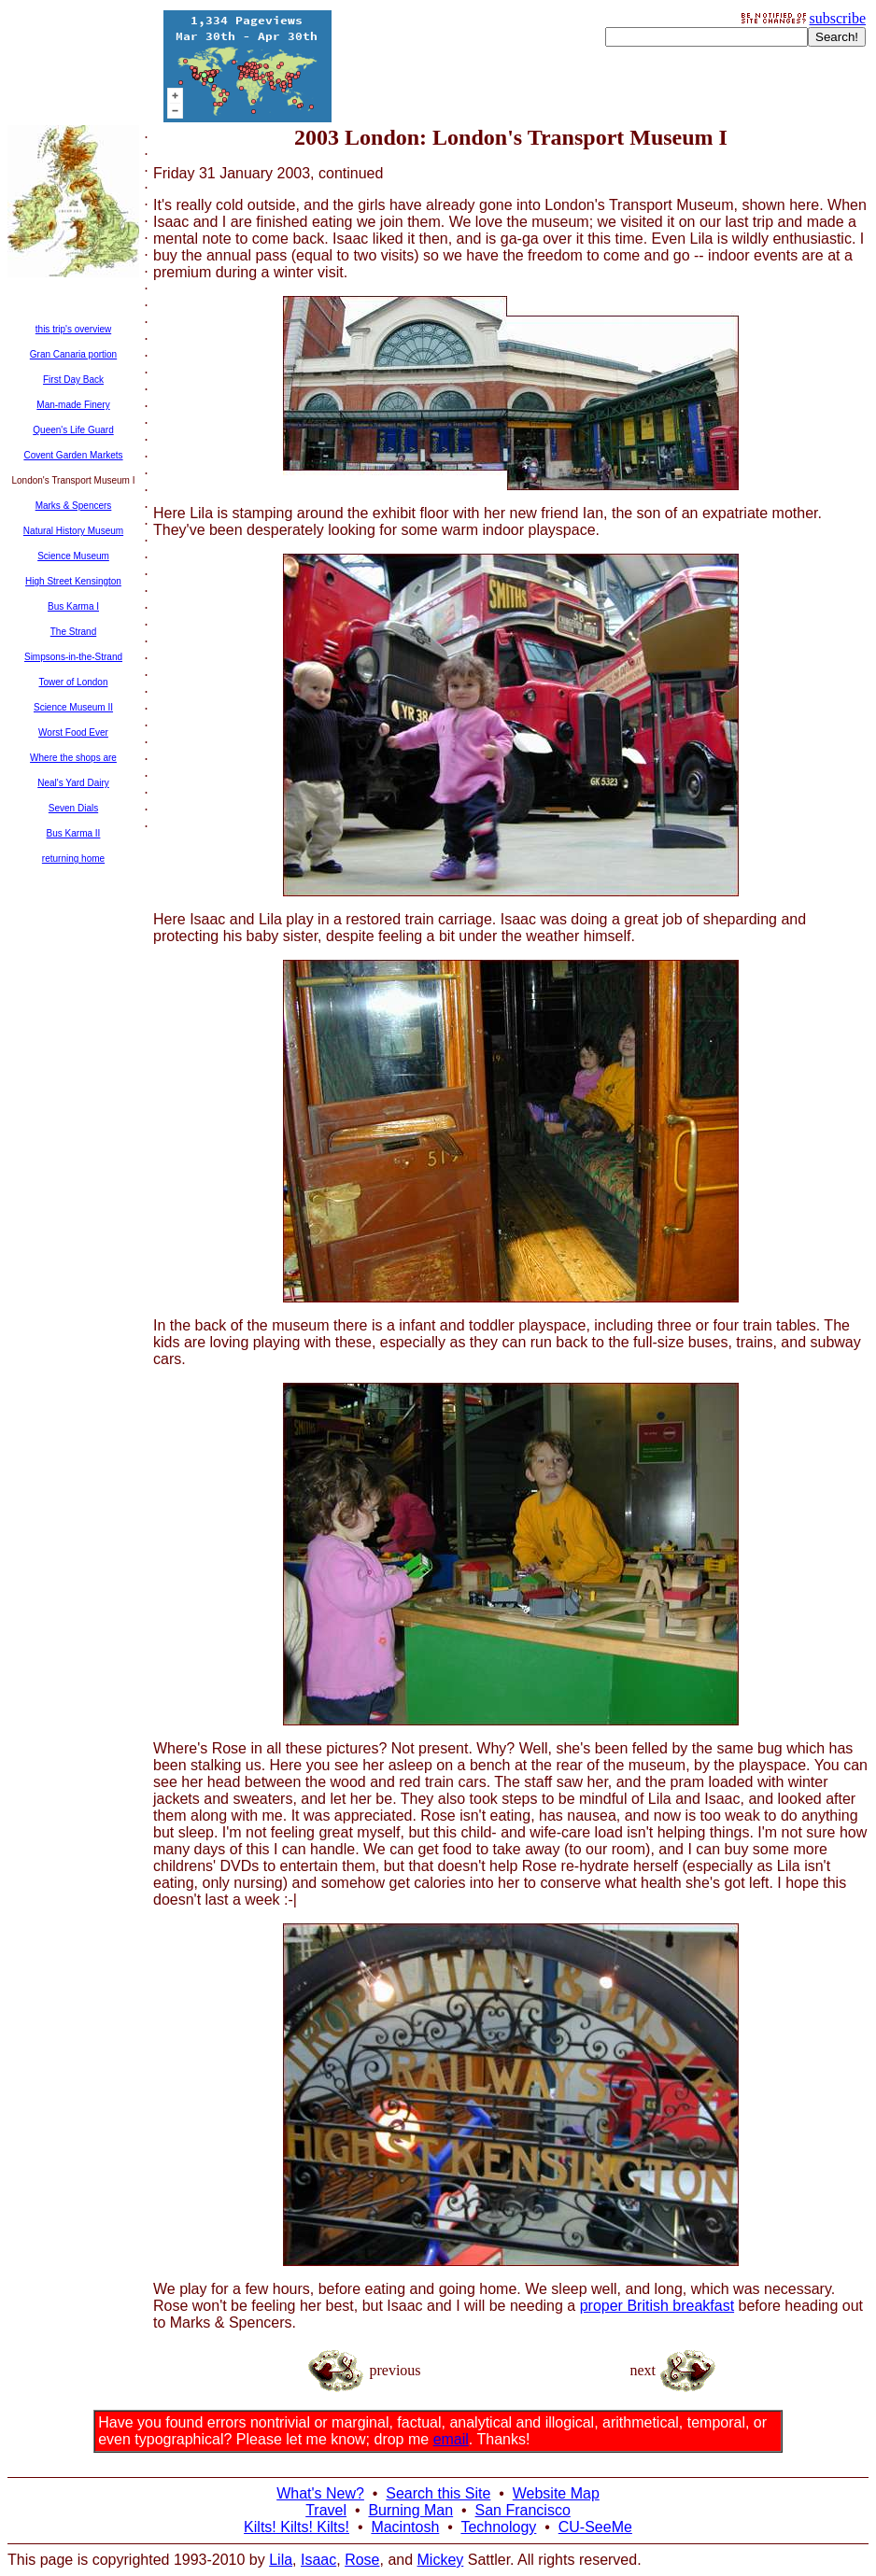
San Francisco (523, 2510)
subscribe (838, 18)
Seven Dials (73, 808)
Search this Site (438, 2493)
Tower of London (73, 682)
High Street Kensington (73, 581)
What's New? (320, 2493)
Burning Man (410, 2510)
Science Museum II (73, 707)
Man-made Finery (72, 405)
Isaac (318, 2560)
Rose (362, 2560)
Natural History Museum (73, 531)
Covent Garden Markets (72, 455)
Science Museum (73, 556)
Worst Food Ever (73, 732)
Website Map (556, 2493)
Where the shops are (73, 758)
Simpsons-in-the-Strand (73, 657)
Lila (280, 2560)
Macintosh (405, 2527)
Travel (325, 2510)
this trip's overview (73, 329)
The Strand (73, 631)
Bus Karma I (73, 606)
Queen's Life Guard (73, 430)
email (451, 2439)
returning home (73, 858)
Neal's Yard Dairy (73, 783)
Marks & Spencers (73, 505)
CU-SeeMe (595, 2527)
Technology (498, 2527)
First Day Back (73, 379)
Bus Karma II (74, 833)
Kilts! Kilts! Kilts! (296, 2527)
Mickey (440, 2560)
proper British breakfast (657, 2306)
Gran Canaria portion (73, 354)
